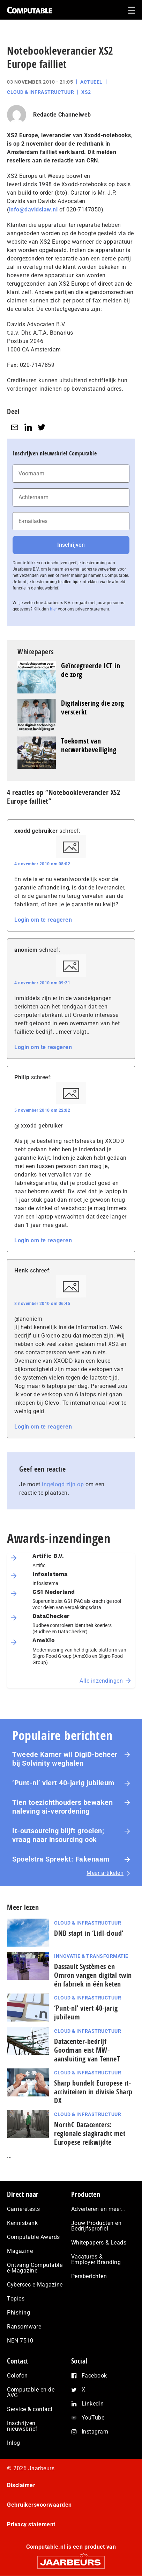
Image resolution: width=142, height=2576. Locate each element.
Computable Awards (33, 2237)
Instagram (95, 2431)
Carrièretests (23, 2209)
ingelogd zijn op (63, 1484)
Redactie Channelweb (62, 114)
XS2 (86, 92)
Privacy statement (31, 2524)
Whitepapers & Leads (99, 2242)
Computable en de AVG (30, 2392)
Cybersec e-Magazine (35, 2284)
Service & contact (30, 2409)
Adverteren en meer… (98, 2209)
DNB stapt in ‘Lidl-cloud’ (89, 1933)
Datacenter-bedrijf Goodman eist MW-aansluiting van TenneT (87, 2050)
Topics (15, 2298)
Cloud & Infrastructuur (40, 92)
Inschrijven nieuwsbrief (22, 2426)
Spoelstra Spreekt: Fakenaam (61, 1859)
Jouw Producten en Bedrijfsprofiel (96, 2226)
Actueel (91, 82)
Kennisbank (22, 2223)
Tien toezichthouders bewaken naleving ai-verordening (62, 1806)
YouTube (93, 2417)
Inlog (13, 2442)
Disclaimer (21, 2485)
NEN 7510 (20, 2340)
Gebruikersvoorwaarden (39, 2504)
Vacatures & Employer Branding (96, 2259)
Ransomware (24, 2326)
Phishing (18, 2312)
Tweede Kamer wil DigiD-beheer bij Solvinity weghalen (65, 1758)
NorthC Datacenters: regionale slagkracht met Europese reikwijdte (89, 2133)
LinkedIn (93, 2403)
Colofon (17, 2375)
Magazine (20, 2251)
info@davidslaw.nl (33, 209)
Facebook (94, 2375)
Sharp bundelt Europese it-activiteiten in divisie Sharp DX (93, 2091)
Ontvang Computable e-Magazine (34, 2268)
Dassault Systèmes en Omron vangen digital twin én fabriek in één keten (93, 1975)
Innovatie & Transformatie (91, 1956)
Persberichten (89, 2276)
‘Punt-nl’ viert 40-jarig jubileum (63, 1783)
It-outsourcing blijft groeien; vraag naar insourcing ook (58, 1835)
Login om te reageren (43, 919)
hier (53, 609)
